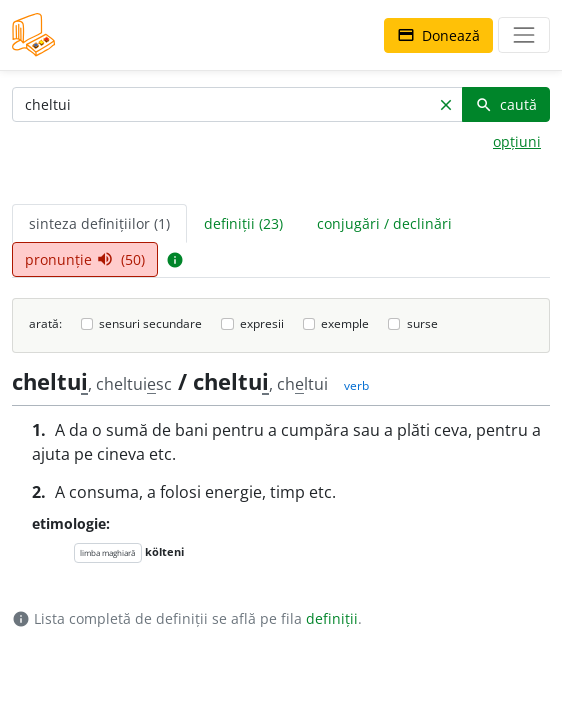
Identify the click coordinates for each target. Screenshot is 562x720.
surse (422, 323)
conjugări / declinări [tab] (384, 223)
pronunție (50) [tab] (85, 259)
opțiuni (517, 141)
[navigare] (524, 35)
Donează (438, 35)
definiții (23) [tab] (243, 223)
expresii (262, 323)
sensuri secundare (150, 323)
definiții (332, 618)
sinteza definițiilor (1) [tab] (99, 223)
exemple (345, 323)
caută (506, 104)
